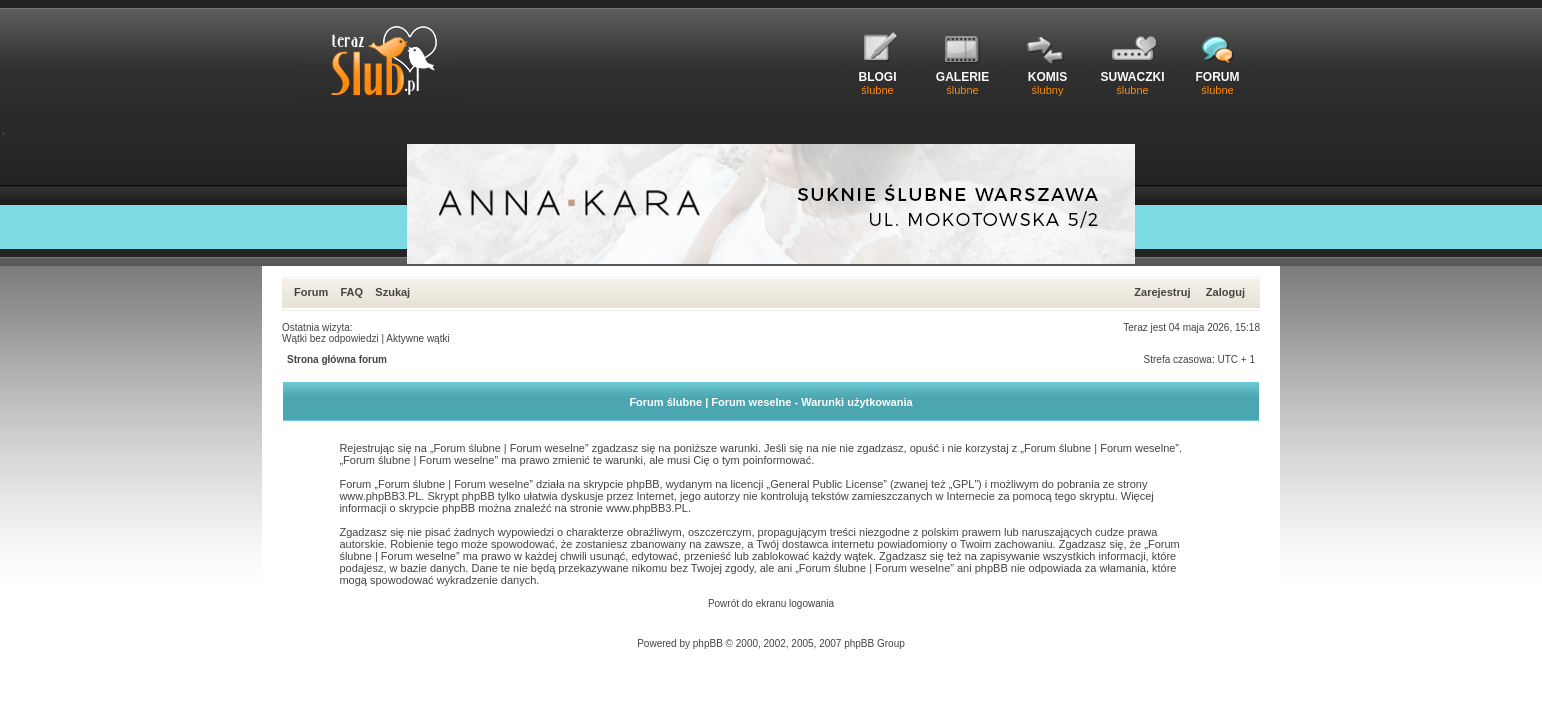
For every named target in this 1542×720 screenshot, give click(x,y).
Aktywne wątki (417, 338)
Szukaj (392, 292)
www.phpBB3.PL (380, 496)
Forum (311, 292)
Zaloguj (1225, 292)
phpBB (708, 643)
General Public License (826, 484)
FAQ (351, 292)
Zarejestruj (1162, 292)
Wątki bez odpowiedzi (330, 338)
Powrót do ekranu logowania (771, 603)
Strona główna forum (337, 359)
